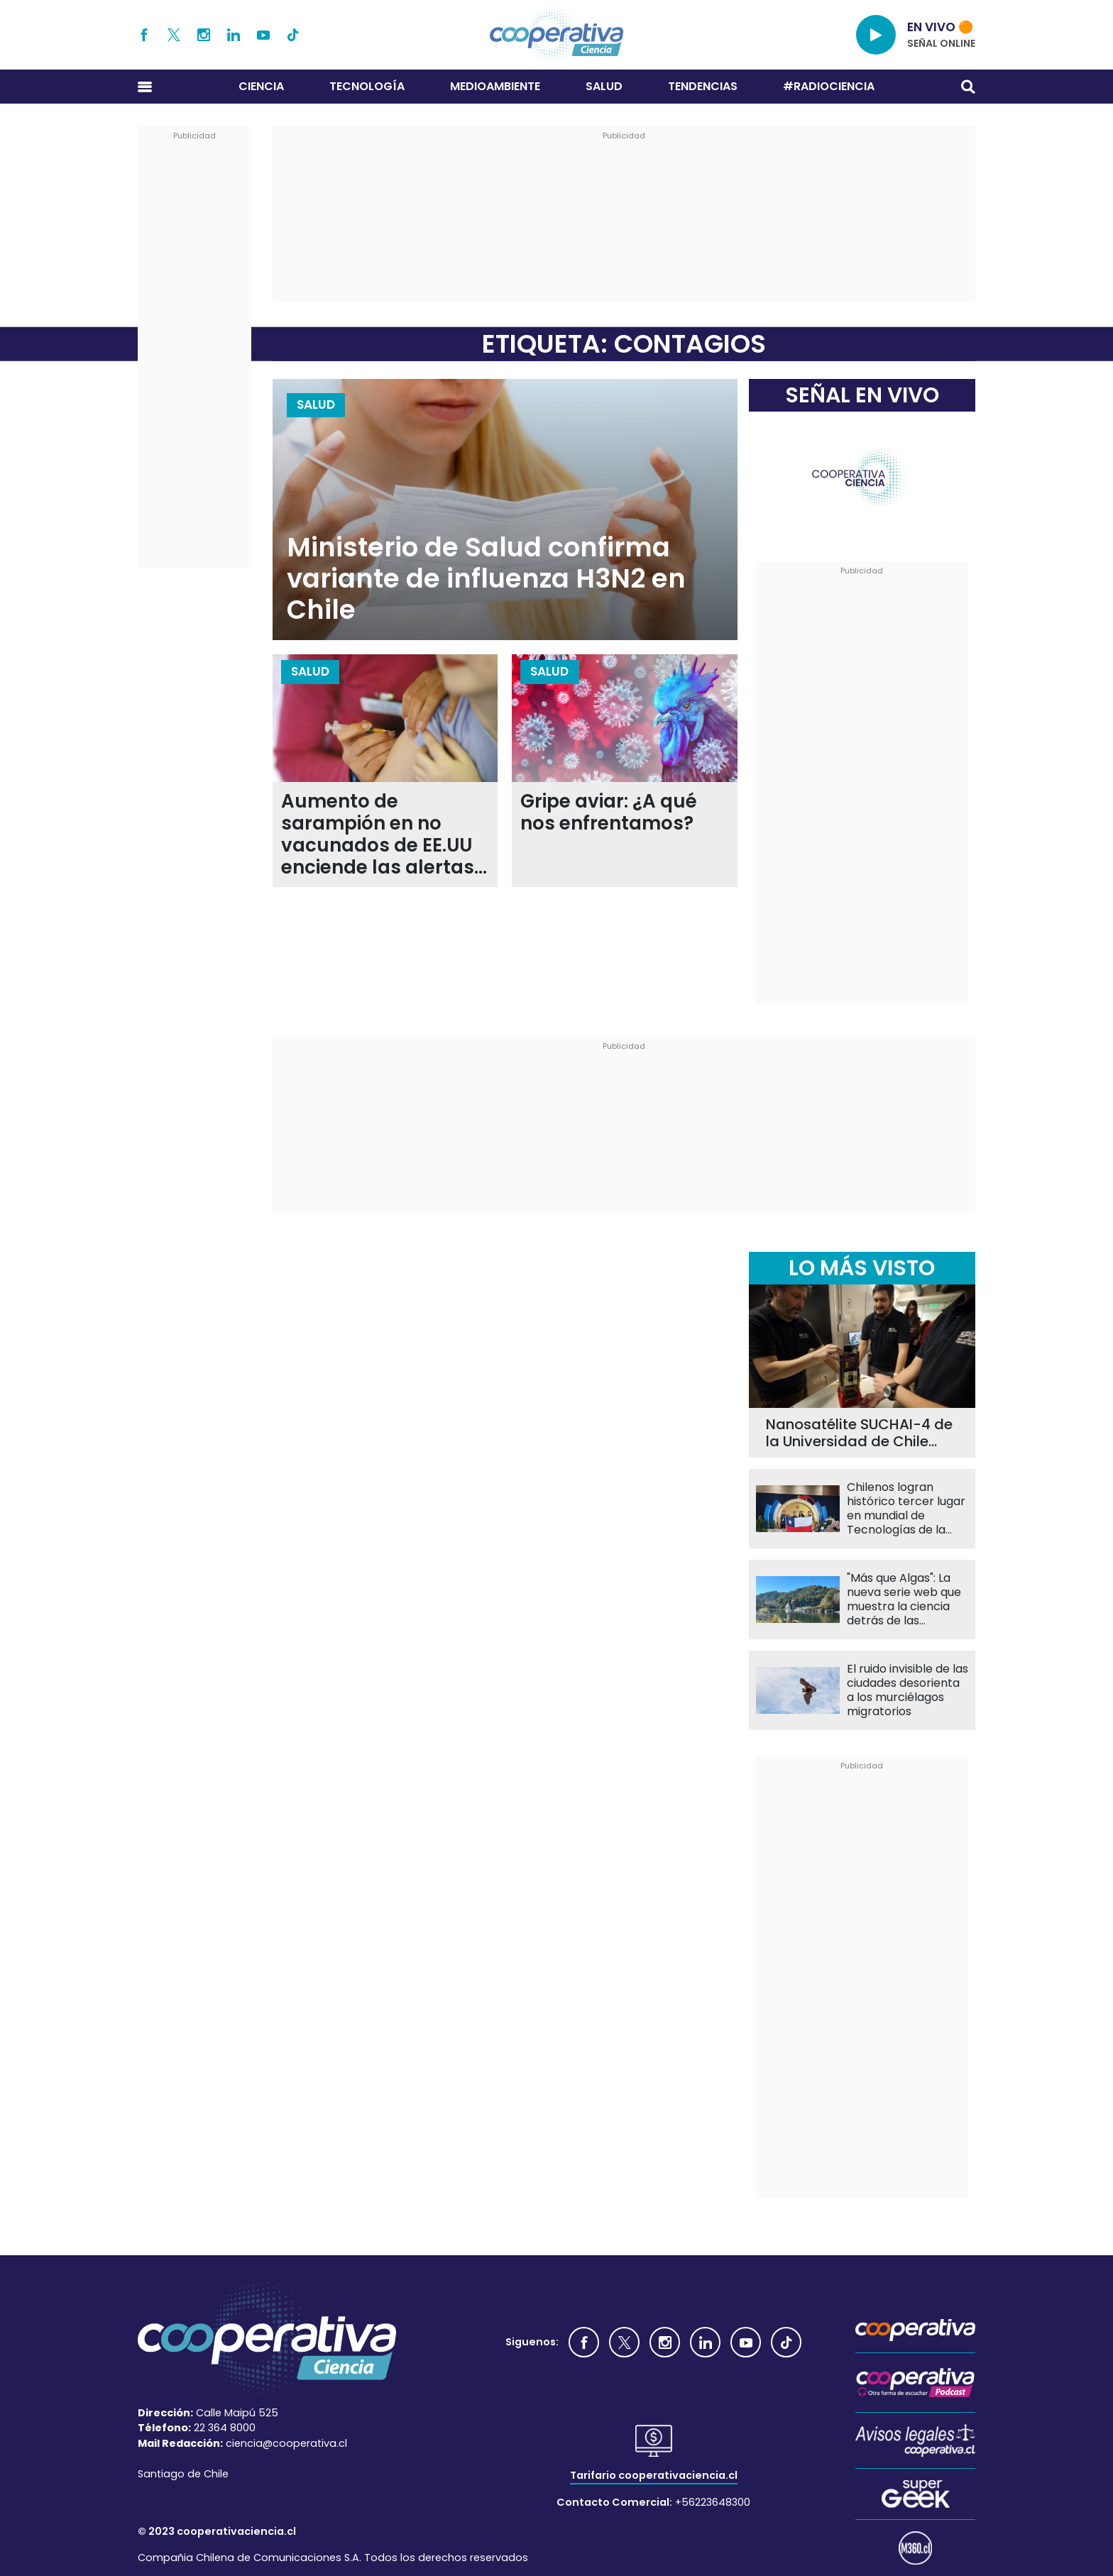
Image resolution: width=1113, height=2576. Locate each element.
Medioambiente (495, 86)
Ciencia (261, 86)
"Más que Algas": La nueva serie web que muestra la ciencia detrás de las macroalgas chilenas (905, 1599)
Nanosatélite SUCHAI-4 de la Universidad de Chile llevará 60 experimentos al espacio (859, 1433)
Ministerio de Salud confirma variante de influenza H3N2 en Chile (486, 579)
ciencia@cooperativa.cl (286, 2443)
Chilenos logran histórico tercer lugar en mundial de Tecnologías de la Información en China (907, 1508)
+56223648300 (712, 2502)
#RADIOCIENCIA (828, 86)
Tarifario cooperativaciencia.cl (654, 2475)
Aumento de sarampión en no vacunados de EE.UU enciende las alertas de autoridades (377, 835)
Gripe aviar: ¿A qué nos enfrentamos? (608, 813)
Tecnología (367, 86)
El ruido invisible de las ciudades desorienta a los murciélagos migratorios (907, 1690)
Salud (604, 86)
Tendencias (703, 86)
